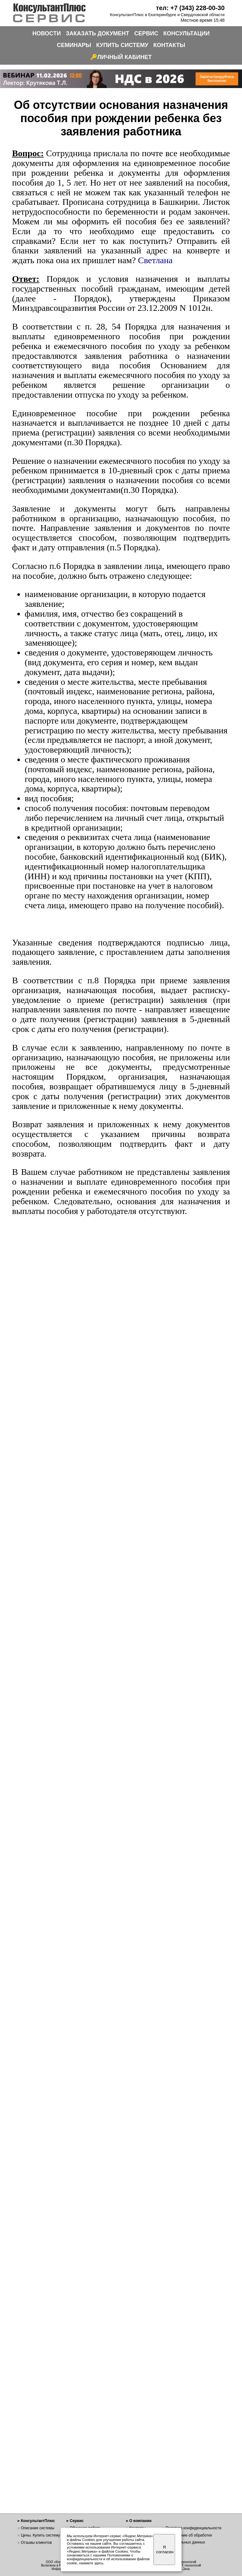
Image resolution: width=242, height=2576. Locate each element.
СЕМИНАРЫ (74, 45)
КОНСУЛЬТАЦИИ (186, 33)
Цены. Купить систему (40, 2535)
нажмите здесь (91, 2563)
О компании (140, 2521)
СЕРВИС (146, 33)
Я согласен (165, 2549)
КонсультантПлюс (38, 2521)
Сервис (77, 2521)
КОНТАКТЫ (169, 45)
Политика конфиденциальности (193, 2528)
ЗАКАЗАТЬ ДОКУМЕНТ (97, 33)
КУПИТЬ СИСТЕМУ (122, 45)
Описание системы (37, 2528)
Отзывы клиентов (36, 2542)
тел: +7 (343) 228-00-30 (190, 7)
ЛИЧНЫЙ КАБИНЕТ (124, 57)
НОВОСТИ (46, 33)
